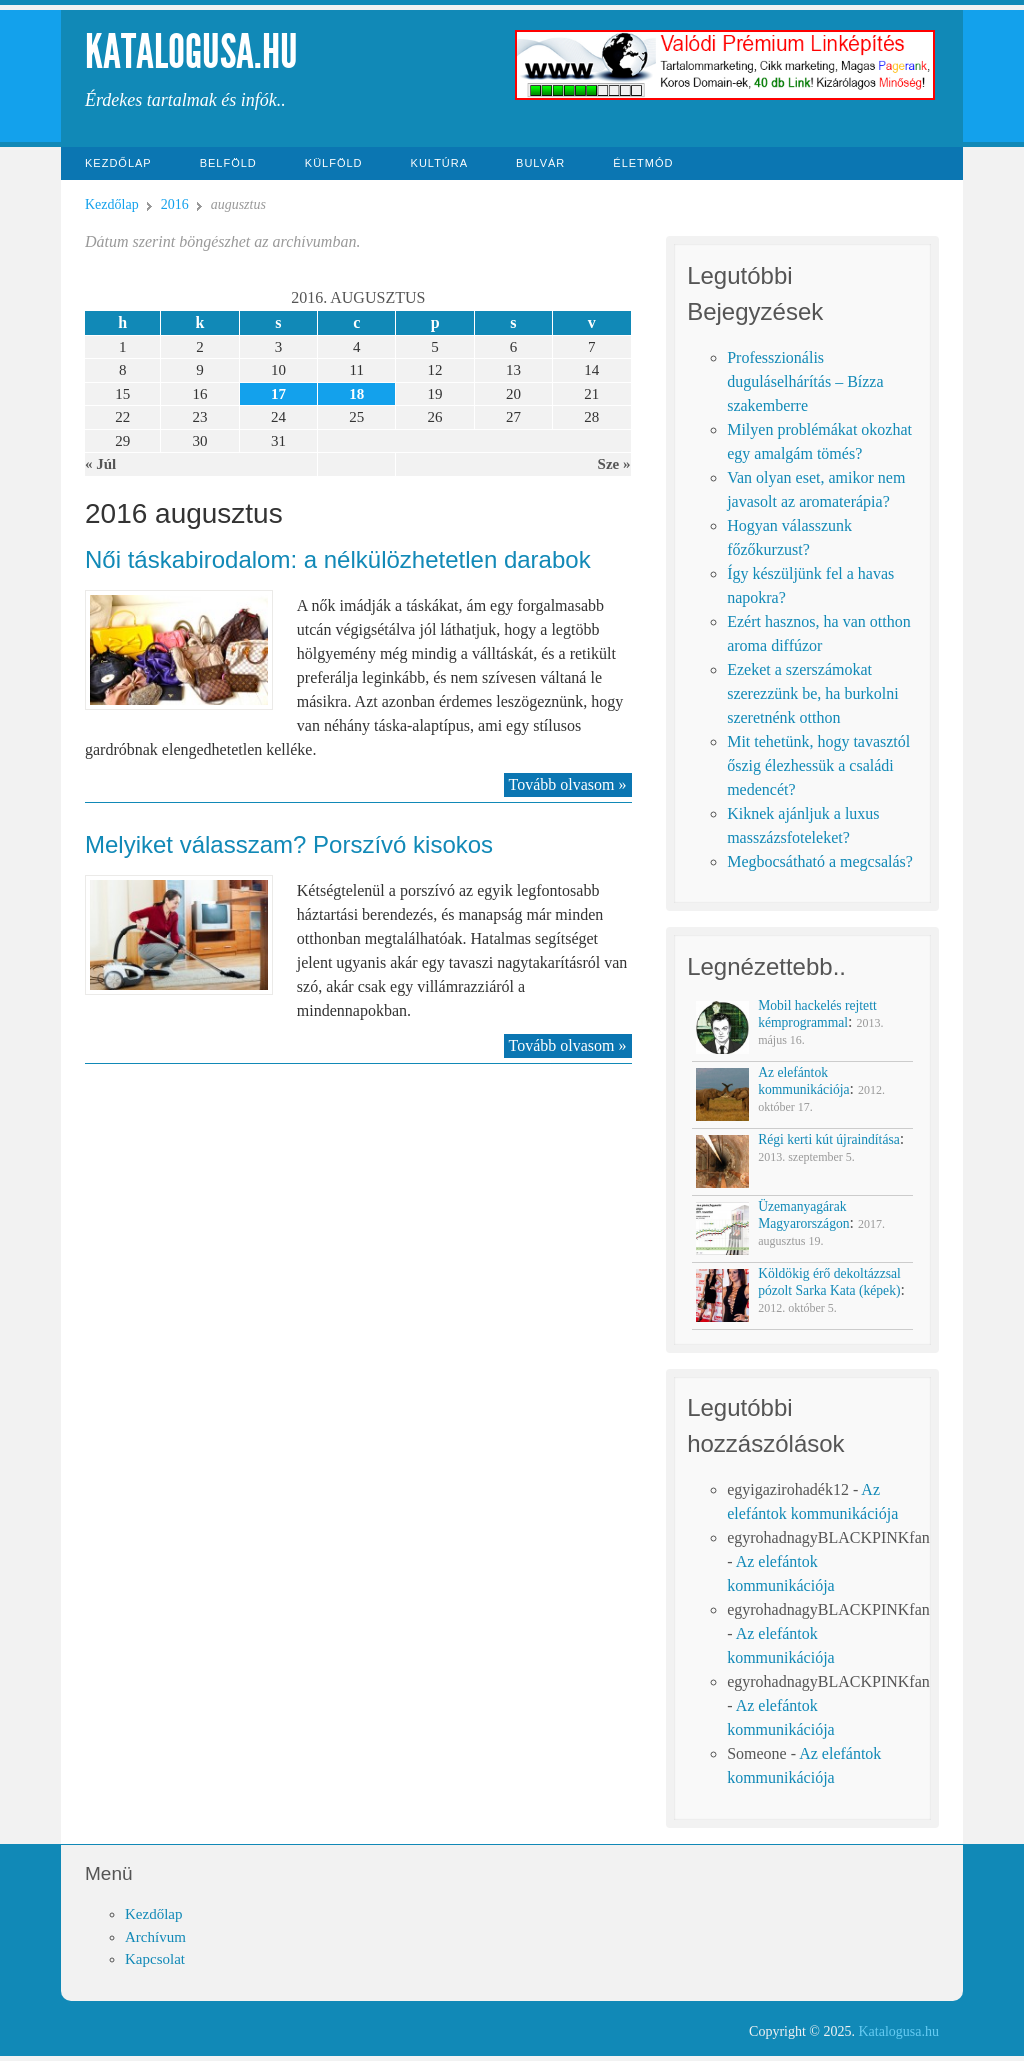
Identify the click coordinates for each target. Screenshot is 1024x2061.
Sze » (614, 464)
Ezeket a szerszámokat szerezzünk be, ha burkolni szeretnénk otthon (812, 693)
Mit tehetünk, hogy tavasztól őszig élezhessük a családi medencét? (818, 765)
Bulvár (540, 163)
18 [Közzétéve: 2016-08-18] (356, 394)
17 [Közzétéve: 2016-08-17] (278, 394)
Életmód (643, 163)
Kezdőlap (118, 163)
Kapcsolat (155, 1959)
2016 (175, 204)
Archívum (155, 1937)
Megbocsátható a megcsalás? (820, 861)
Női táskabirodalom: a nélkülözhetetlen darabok (338, 559)
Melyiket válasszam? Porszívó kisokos (289, 844)
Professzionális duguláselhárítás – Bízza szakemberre (805, 381)
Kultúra (440, 163)
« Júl (100, 464)
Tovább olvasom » (568, 784)
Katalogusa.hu (191, 51)
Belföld (228, 163)
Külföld (334, 163)
